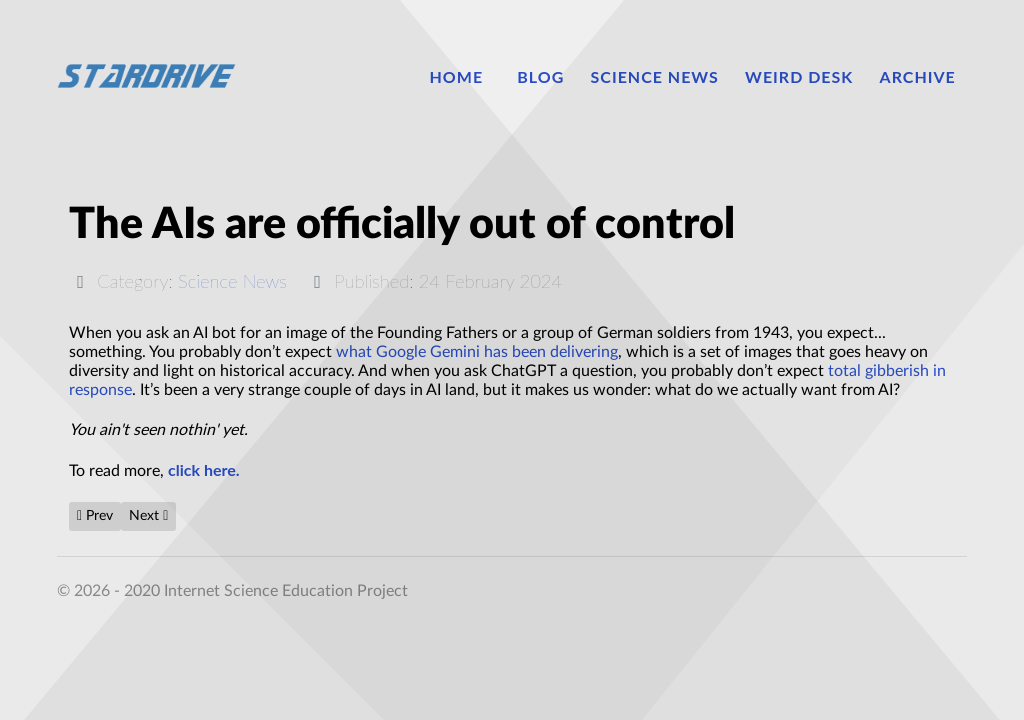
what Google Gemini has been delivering (477, 352)
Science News (232, 281)
